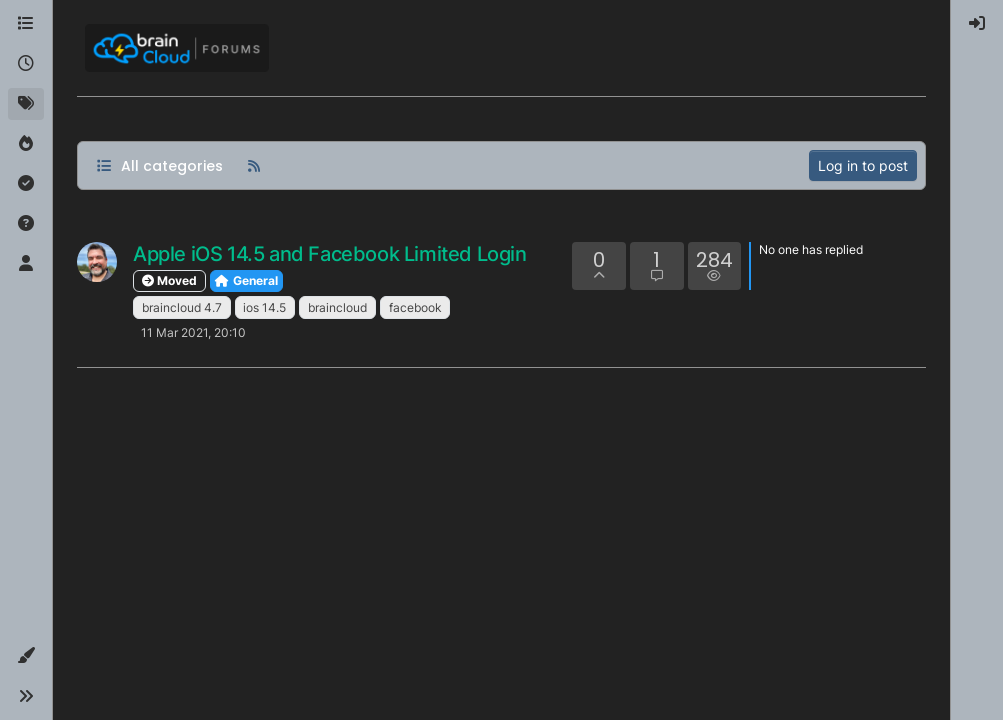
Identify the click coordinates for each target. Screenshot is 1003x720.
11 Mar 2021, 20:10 (193, 332)
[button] (26, 656)
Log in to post (863, 165)
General (246, 280)
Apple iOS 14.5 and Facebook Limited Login (330, 254)
